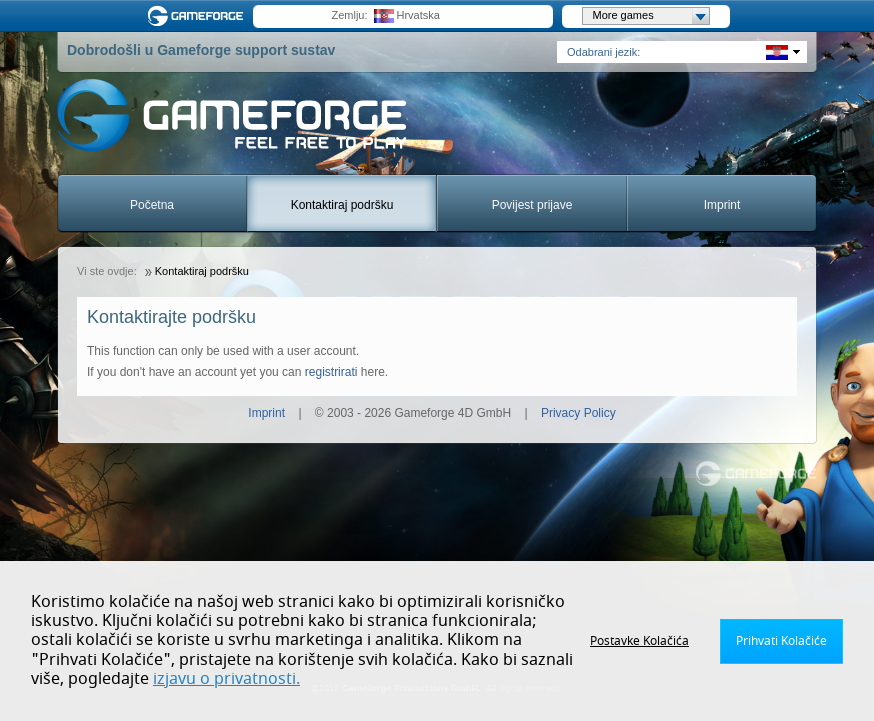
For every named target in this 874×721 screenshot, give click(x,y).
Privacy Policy (578, 413)
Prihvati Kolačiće (781, 641)
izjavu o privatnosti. (226, 679)
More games (651, 16)
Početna (152, 205)
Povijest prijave (532, 205)
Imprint (722, 205)
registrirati (331, 372)
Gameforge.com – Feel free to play (199, 16)
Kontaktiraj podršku (342, 205)
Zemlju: (349, 15)
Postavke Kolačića (639, 641)
